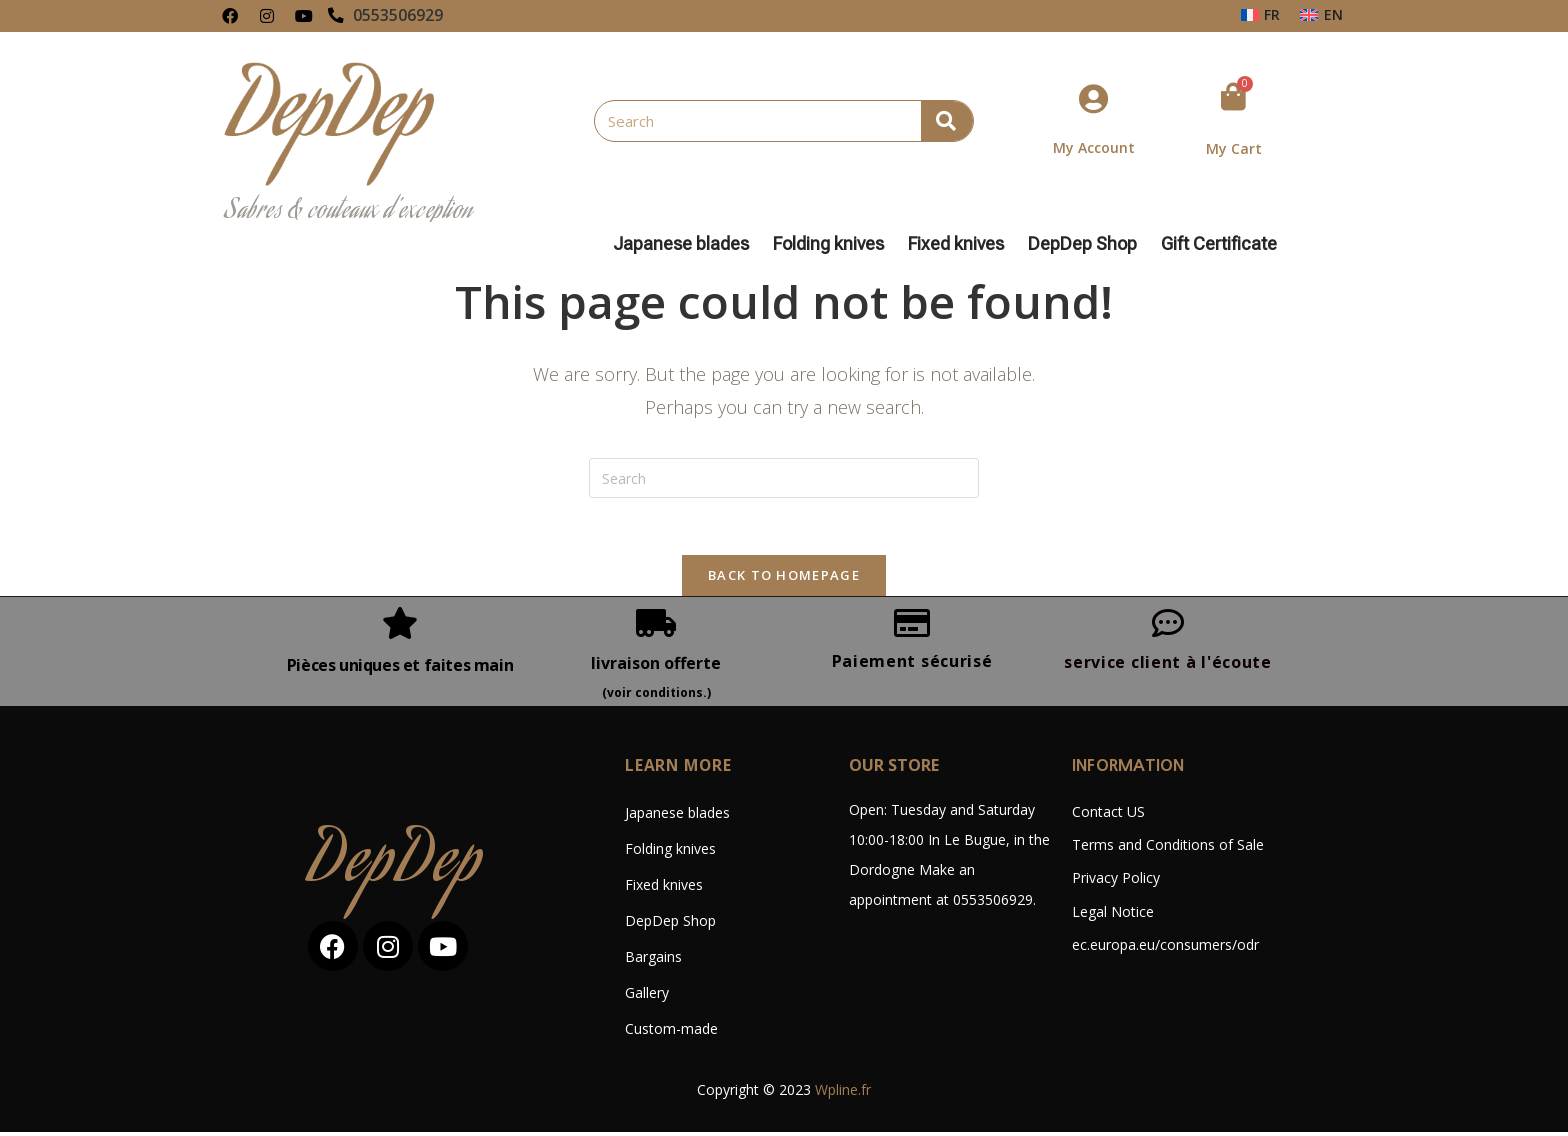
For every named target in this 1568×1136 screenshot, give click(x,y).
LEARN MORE (680, 769)
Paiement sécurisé (912, 664)
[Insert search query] (784, 478)
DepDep (396, 869)
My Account (1094, 147)
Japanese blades (686, 244)
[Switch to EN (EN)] (1321, 15)
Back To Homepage (784, 578)
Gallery (647, 996)
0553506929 (398, 16)
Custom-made (671, 1032)
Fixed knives (961, 244)
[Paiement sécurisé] (912, 626)
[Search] (947, 121)
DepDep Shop (1087, 244)
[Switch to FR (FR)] (1261, 15)
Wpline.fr (843, 1093)
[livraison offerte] (656, 626)
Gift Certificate (1219, 244)
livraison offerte (656, 666)
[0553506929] (336, 16)
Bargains (653, 960)
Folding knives (833, 244)
